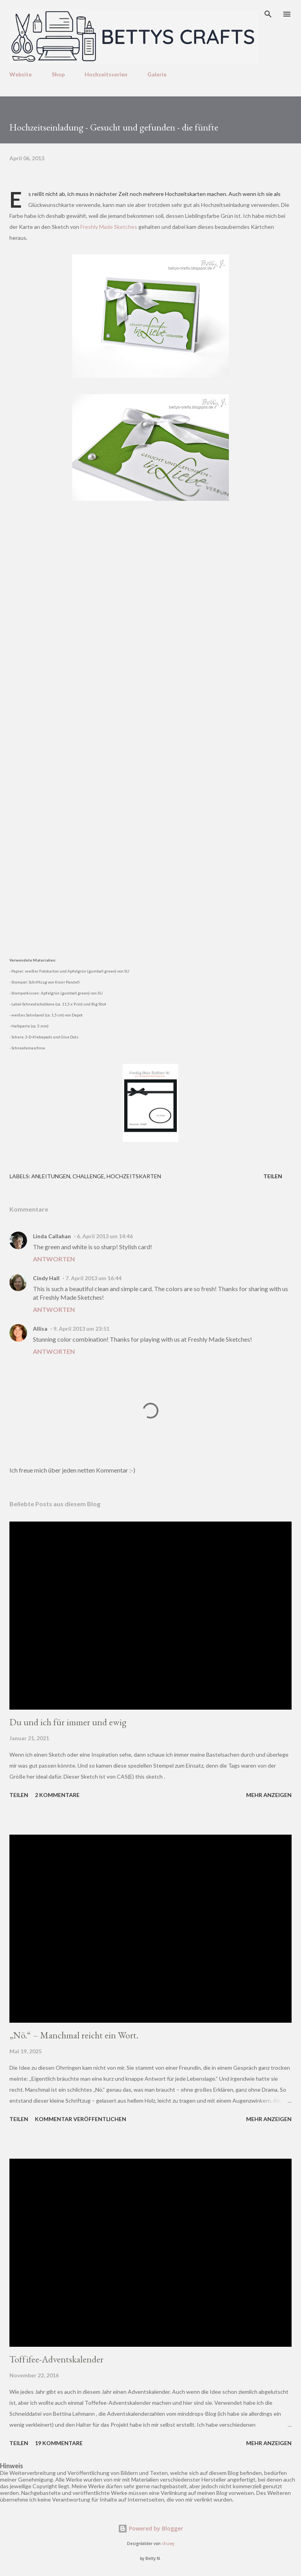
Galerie (157, 74)
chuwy (168, 2543)
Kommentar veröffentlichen (80, 2119)
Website (20, 74)
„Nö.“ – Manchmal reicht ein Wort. (73, 2035)
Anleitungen (50, 1176)
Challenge (88, 1176)
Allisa (40, 1328)
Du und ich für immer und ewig (68, 1722)
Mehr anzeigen (269, 1795)
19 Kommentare (59, 2443)
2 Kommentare (57, 1795)
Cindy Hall (46, 1278)
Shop (58, 74)
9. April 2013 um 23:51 (81, 1328)
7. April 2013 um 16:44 (93, 1278)
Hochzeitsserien (106, 74)
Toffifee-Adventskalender (56, 2359)
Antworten (54, 1259)
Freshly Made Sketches (108, 226)
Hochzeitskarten (134, 1176)
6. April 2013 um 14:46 (105, 1236)
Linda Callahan (52, 1236)
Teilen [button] (272, 1176)
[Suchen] (268, 14)
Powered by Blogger (150, 2528)
